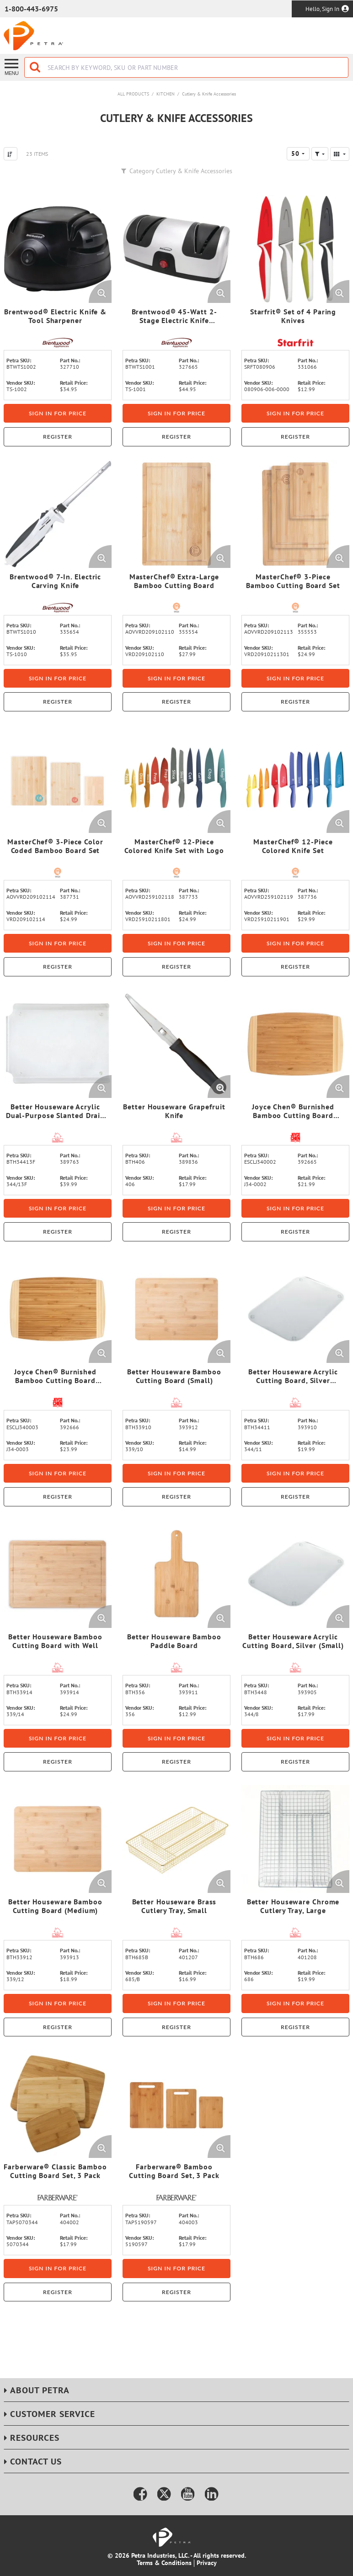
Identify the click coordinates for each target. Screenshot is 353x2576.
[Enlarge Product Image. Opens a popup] (100, 291)
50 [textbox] (295, 153)
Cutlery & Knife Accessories (209, 94)
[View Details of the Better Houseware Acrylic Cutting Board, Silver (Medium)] (295, 1309)
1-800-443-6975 (31, 8)
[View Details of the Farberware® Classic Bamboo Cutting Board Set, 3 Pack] (58, 2104)
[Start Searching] (35, 67)
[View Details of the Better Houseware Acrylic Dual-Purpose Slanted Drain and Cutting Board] (58, 1044)
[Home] (33, 35)
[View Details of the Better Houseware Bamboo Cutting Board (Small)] (176, 1309)
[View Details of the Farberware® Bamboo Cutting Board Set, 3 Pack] (176, 2104)
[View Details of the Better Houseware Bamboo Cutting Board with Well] (58, 1574)
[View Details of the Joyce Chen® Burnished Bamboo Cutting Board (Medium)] (58, 1309)
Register (57, 436)
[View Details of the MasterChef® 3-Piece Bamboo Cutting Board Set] (295, 514)
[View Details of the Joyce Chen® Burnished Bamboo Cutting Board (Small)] (295, 1044)
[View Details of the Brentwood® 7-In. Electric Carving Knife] (58, 514)
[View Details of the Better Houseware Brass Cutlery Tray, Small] (176, 1839)
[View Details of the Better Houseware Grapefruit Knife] (176, 1044)
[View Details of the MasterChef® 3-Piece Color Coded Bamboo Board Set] (58, 779)
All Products (133, 94)
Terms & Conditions (164, 2563)
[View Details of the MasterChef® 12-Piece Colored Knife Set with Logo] (176, 779)
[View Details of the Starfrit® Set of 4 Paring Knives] (295, 249)
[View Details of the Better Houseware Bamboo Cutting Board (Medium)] (58, 1839)
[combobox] (186, 67)
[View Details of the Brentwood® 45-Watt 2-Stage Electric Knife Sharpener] (176, 249)
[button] (319, 153)
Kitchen (165, 94)
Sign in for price (57, 413)
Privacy (207, 2563)
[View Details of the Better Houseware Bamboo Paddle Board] (176, 1574)
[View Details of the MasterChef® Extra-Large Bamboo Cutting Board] (176, 514)
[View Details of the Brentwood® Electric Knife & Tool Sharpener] (58, 249)
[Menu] (12, 66)
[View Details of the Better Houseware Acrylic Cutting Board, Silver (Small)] (295, 1574)
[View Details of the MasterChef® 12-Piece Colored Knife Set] (295, 779)
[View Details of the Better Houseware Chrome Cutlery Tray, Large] (295, 1839)
